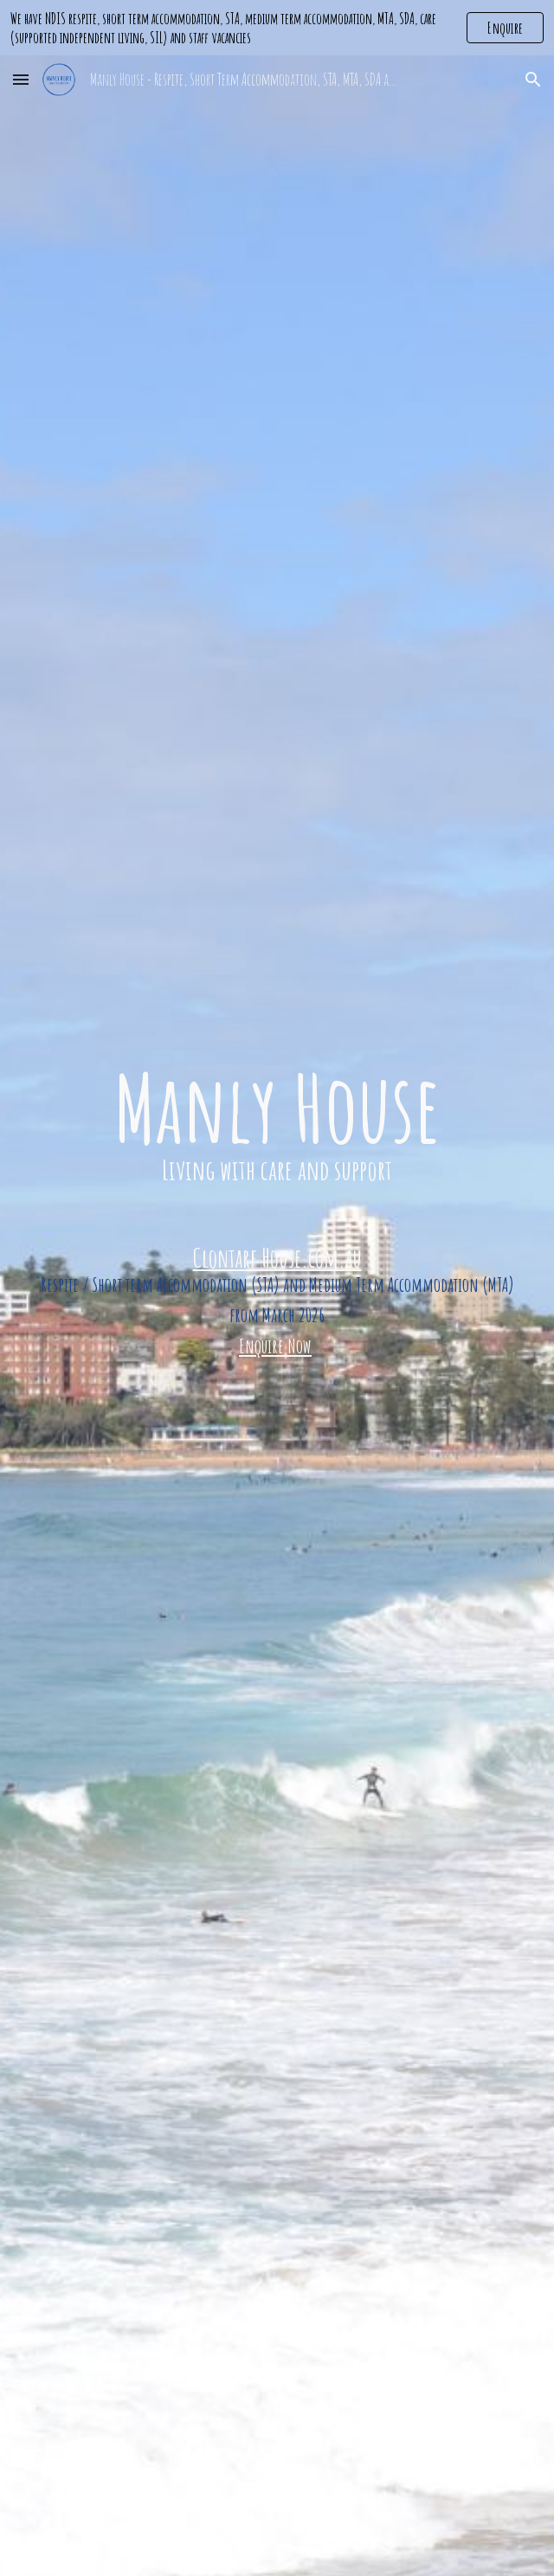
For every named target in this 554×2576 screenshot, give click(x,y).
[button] (21, 79)
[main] (277, 1212)
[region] (277, 27)
